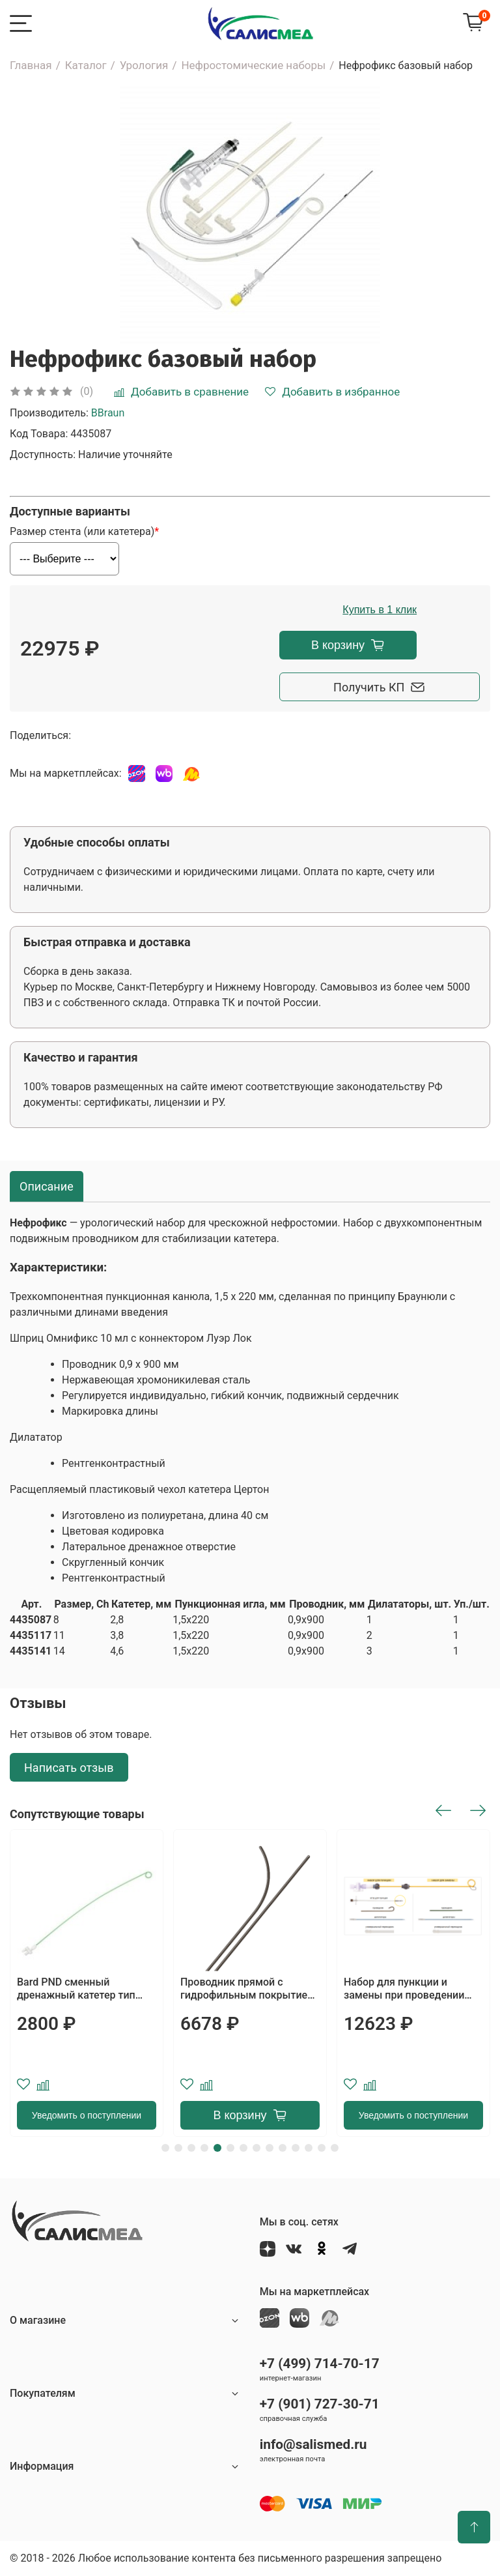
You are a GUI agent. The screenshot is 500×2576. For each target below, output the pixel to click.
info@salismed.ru (313, 2444)
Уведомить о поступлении (86, 2115)
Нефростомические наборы (253, 65)
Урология (144, 65)
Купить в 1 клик (348, 609)
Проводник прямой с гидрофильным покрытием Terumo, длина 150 (247, 1989)
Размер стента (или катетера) (82, 532)
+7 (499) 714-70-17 (320, 2363)
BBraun (107, 413)
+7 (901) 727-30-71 (320, 2404)
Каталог (86, 65)
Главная (31, 65)
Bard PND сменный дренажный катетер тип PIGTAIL (76, 1989)
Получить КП (348, 687)
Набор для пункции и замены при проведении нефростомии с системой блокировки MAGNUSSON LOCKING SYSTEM (406, 1989)
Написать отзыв (69, 1767)
